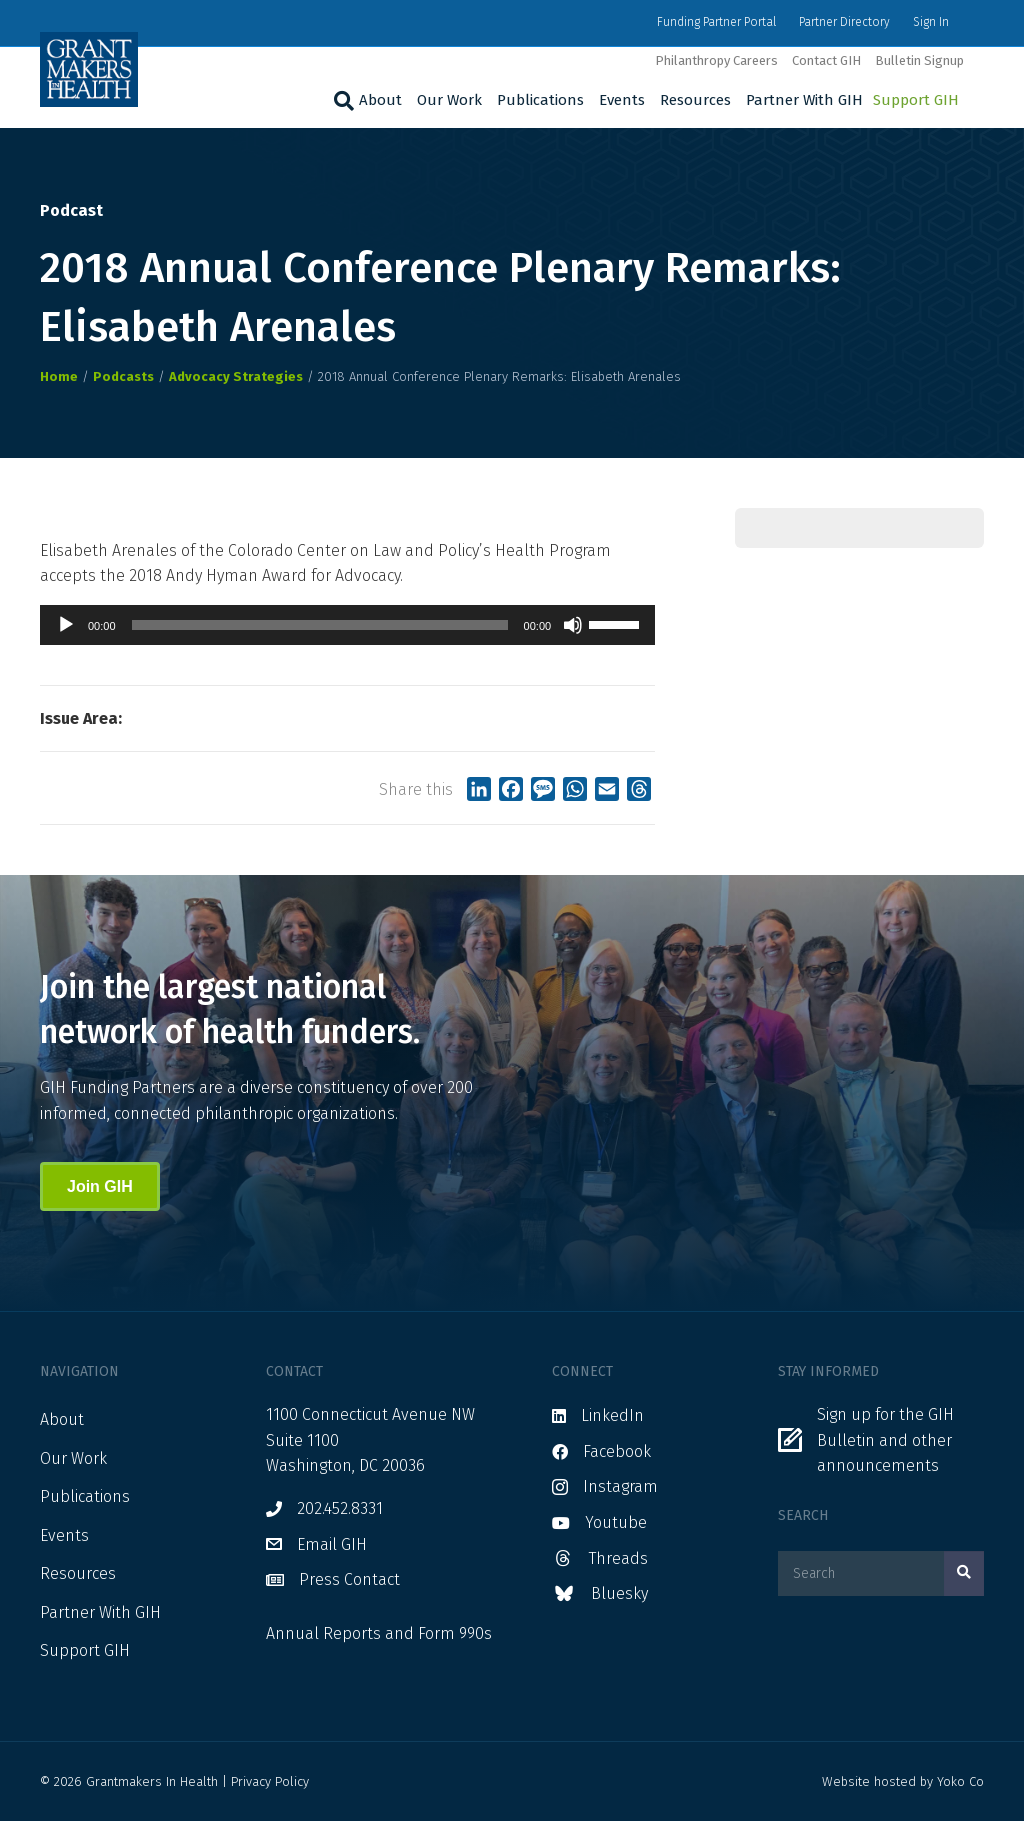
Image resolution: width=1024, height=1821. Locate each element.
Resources (695, 100)
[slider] (320, 625)
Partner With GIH (804, 100)
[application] (347, 625)
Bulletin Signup (919, 60)
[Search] (341, 101)
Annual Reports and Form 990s (379, 1633)
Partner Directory (844, 22)
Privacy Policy (270, 1781)
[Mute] (573, 625)
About (380, 100)
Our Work (449, 100)
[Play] (66, 625)
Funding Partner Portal (716, 22)
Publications (540, 100)
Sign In (931, 22)
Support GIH (916, 100)
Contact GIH (826, 60)
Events (622, 100)
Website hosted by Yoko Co (903, 1781)
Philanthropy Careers (716, 60)
